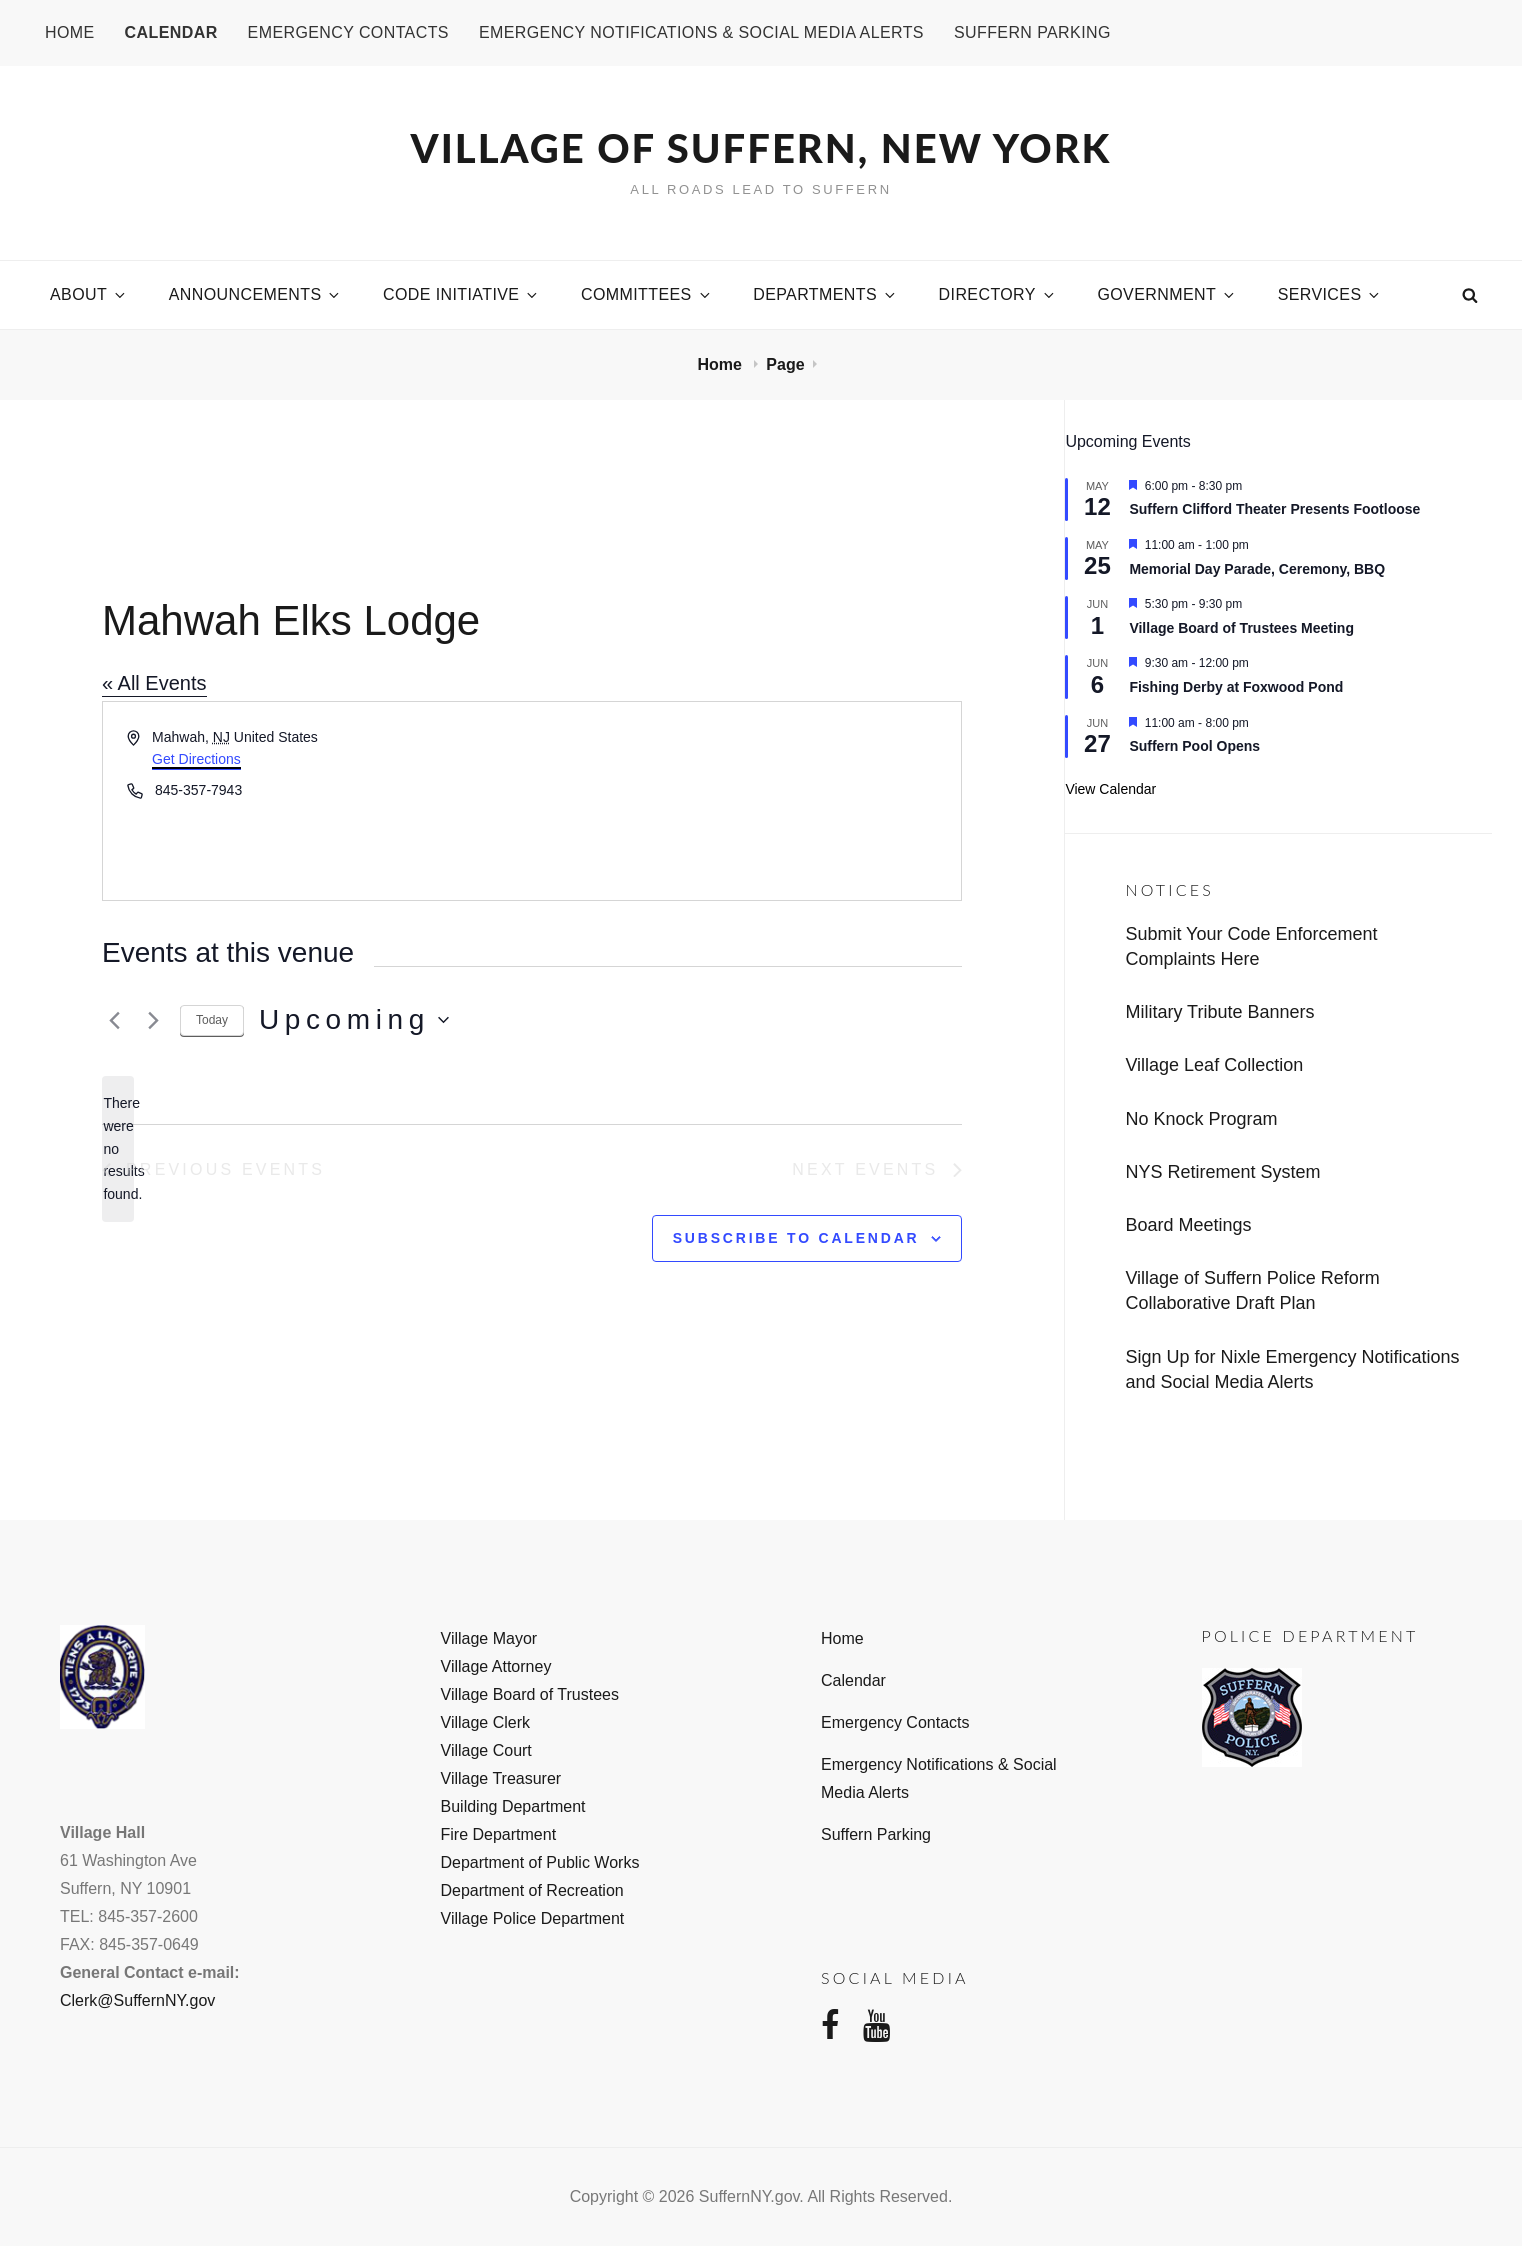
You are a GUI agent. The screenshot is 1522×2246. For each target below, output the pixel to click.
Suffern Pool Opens (1194, 746)
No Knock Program (1201, 1119)
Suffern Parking (1032, 32)
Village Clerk (486, 1722)
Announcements (256, 294)
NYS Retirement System (1222, 1172)
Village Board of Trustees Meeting (1241, 628)
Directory (998, 294)
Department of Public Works (540, 1862)
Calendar (171, 32)
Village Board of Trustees (530, 1694)
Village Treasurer (501, 1778)
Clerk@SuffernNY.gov (137, 2000)
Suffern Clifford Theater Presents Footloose (1274, 509)
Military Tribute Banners (1219, 1012)
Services (1330, 294)
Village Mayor (489, 1638)
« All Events (154, 683)
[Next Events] (153, 1020)
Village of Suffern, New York (761, 148)
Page (785, 364)
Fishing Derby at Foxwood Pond (1236, 687)
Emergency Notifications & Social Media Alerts (701, 32)
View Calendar (1110, 789)
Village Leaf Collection (1214, 1065)
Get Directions (196, 759)
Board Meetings (1188, 1225)
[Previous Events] (114, 1020)
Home (70, 32)
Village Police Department (533, 1918)
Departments (825, 294)
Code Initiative (461, 294)
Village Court (486, 1750)
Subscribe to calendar (796, 1238)
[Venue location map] (745, 801)
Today (212, 1020)
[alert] (118, 1148)
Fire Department (499, 1834)
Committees (647, 294)
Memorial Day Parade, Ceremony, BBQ (1257, 569)
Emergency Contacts (348, 32)
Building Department (513, 1806)
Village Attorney (496, 1666)
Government (1167, 294)
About (89, 294)
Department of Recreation (532, 1890)
